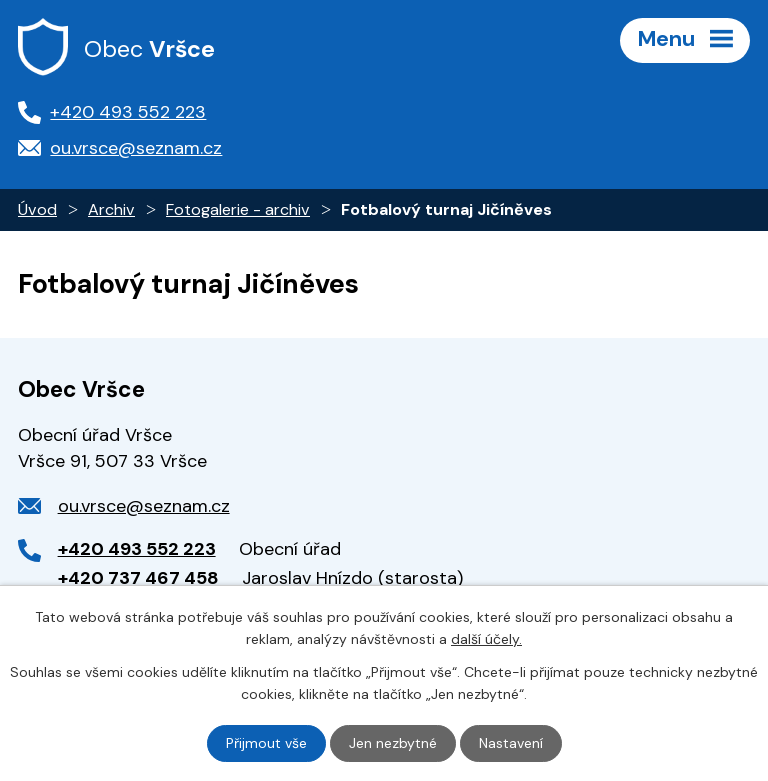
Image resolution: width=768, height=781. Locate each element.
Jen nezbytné (393, 743)
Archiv (111, 209)
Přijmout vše (266, 743)
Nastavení (511, 743)
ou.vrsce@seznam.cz (144, 506)
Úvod (37, 209)
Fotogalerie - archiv (238, 209)
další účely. (486, 639)
